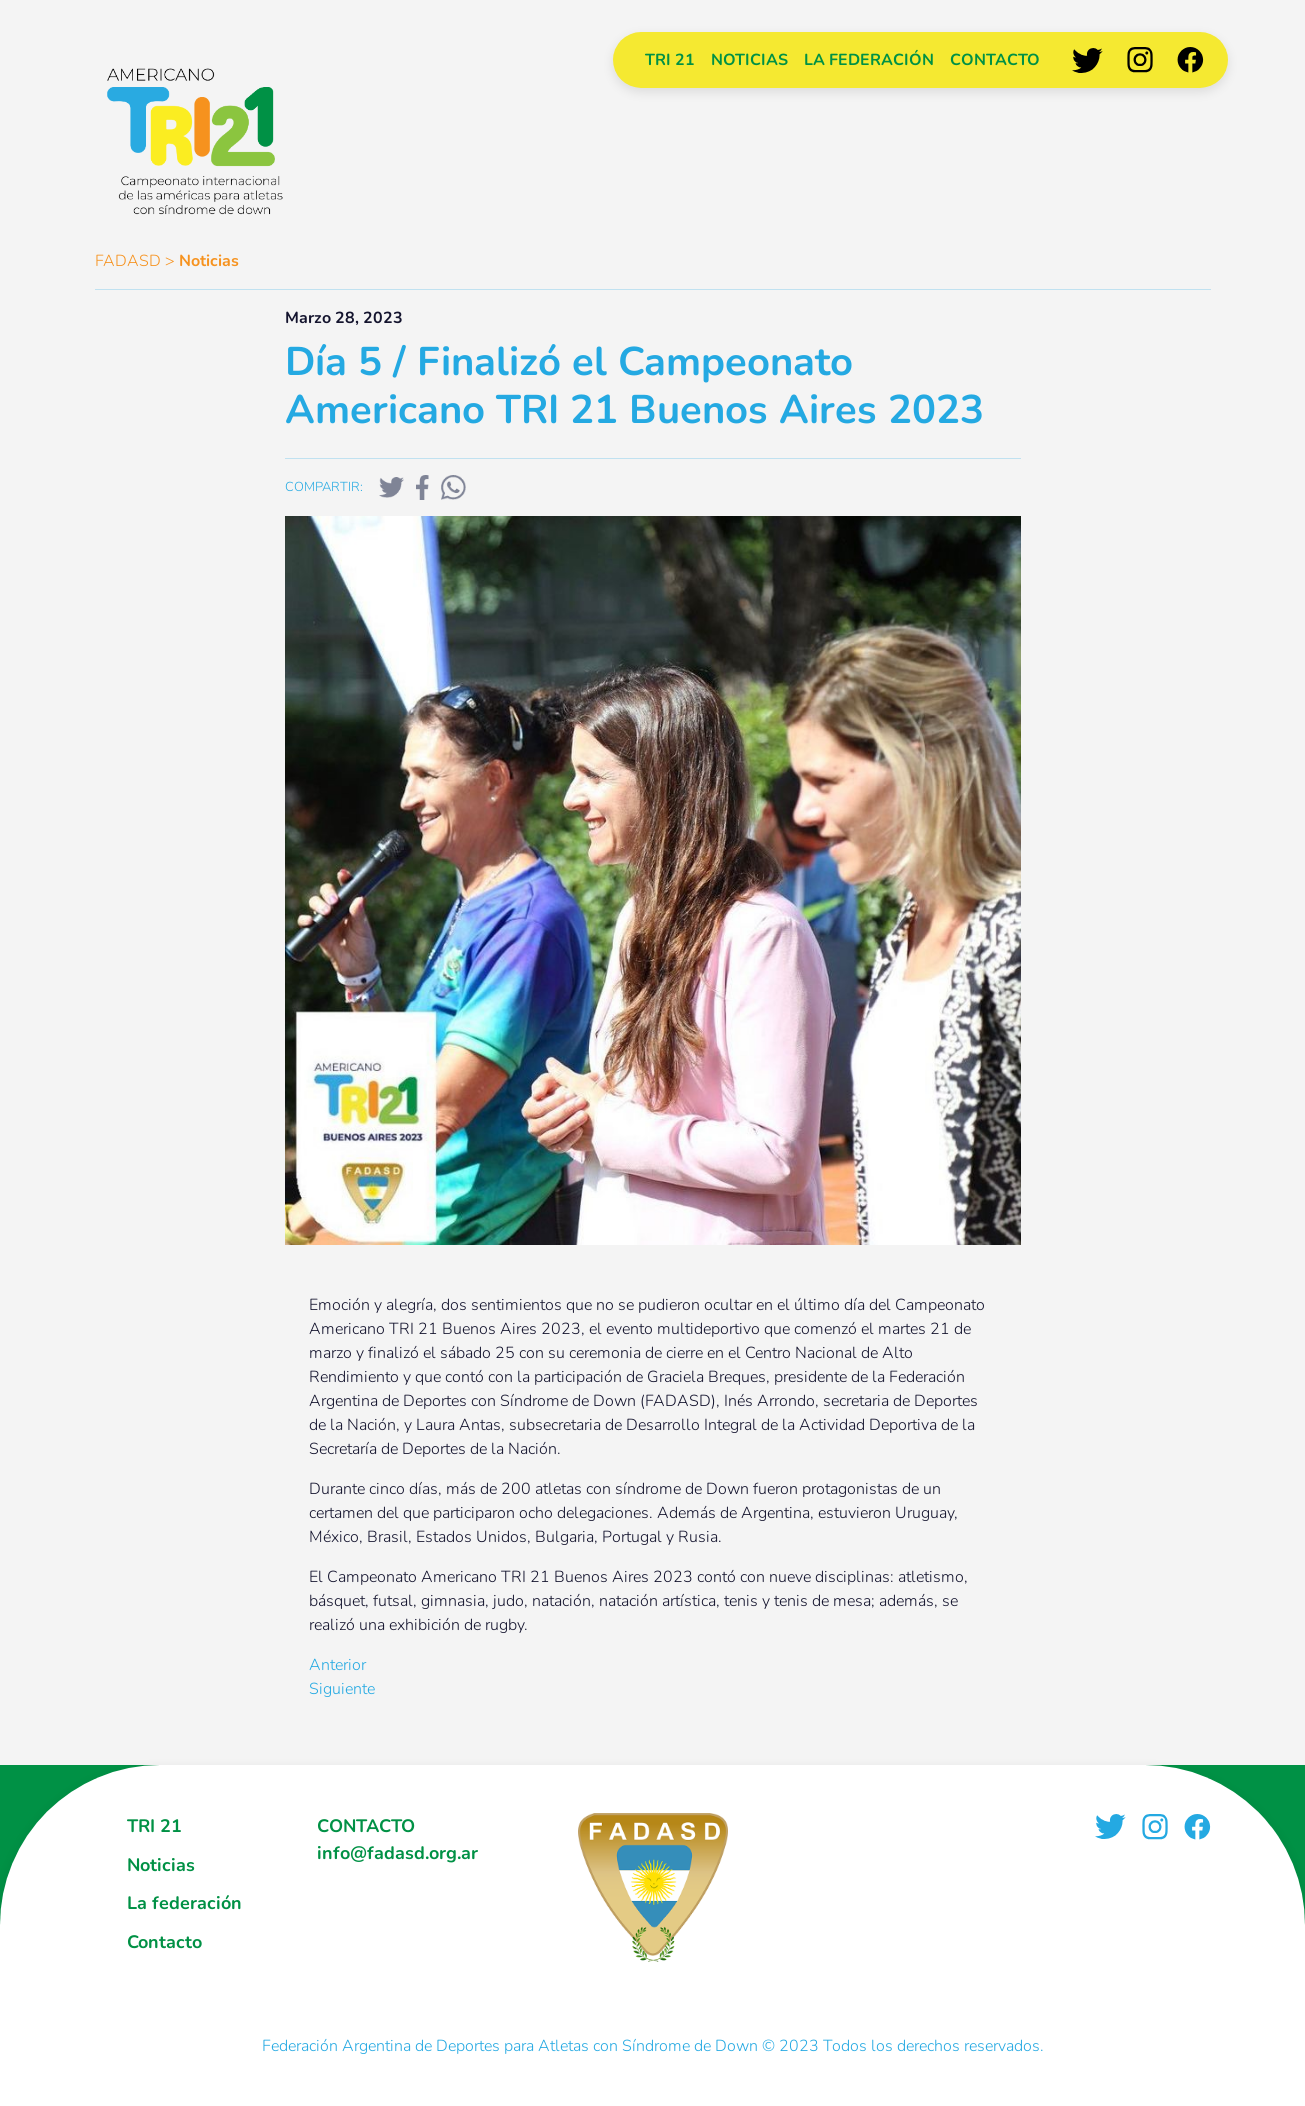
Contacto (995, 60)
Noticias (749, 60)
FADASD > (135, 261)
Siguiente (342, 1689)
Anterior (337, 1665)
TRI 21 (670, 60)
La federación (869, 60)
